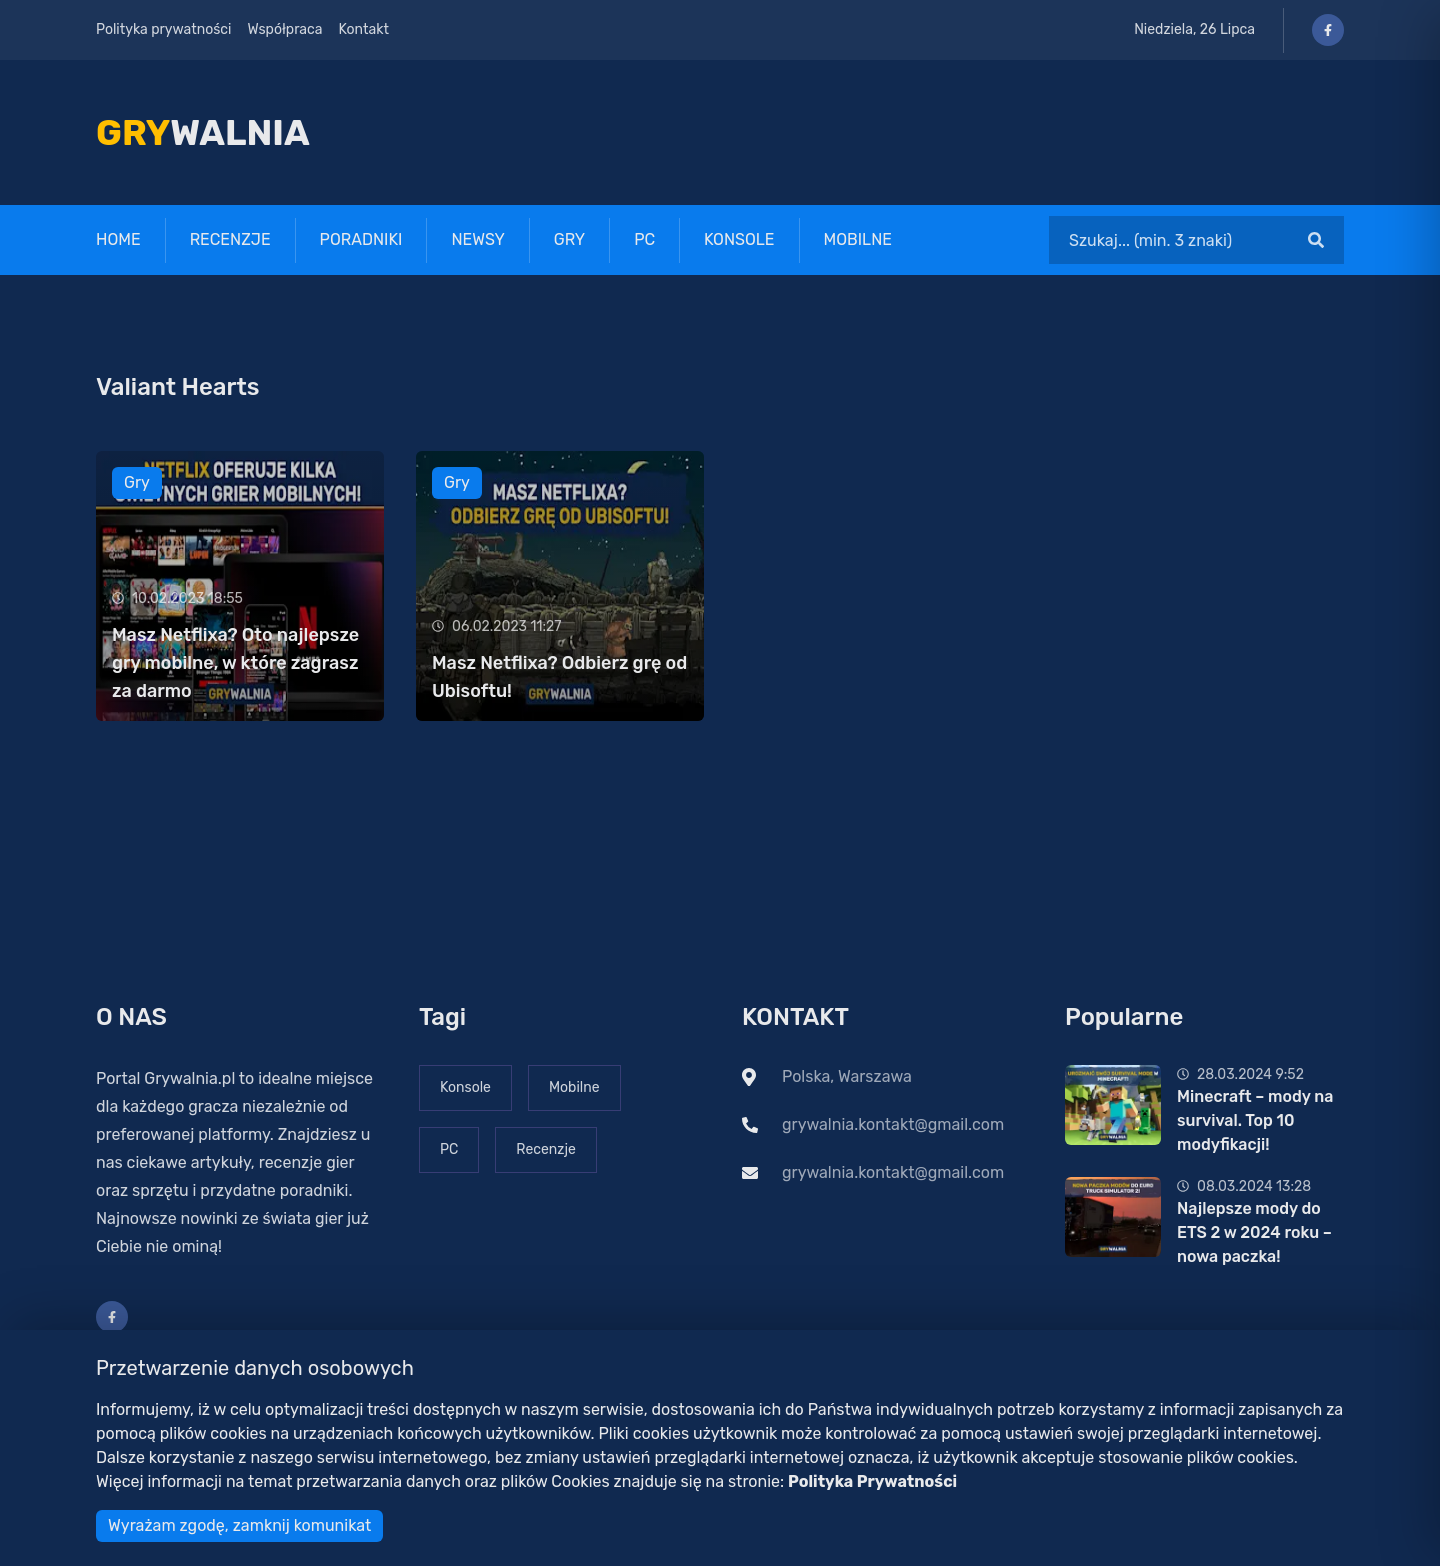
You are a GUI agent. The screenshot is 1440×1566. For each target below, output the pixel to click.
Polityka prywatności (163, 29)
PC (644, 239)
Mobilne (858, 239)
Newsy (477, 239)
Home (118, 239)
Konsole (739, 239)
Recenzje (230, 239)
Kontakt (364, 29)
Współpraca (284, 29)
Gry (569, 239)
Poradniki (361, 239)
